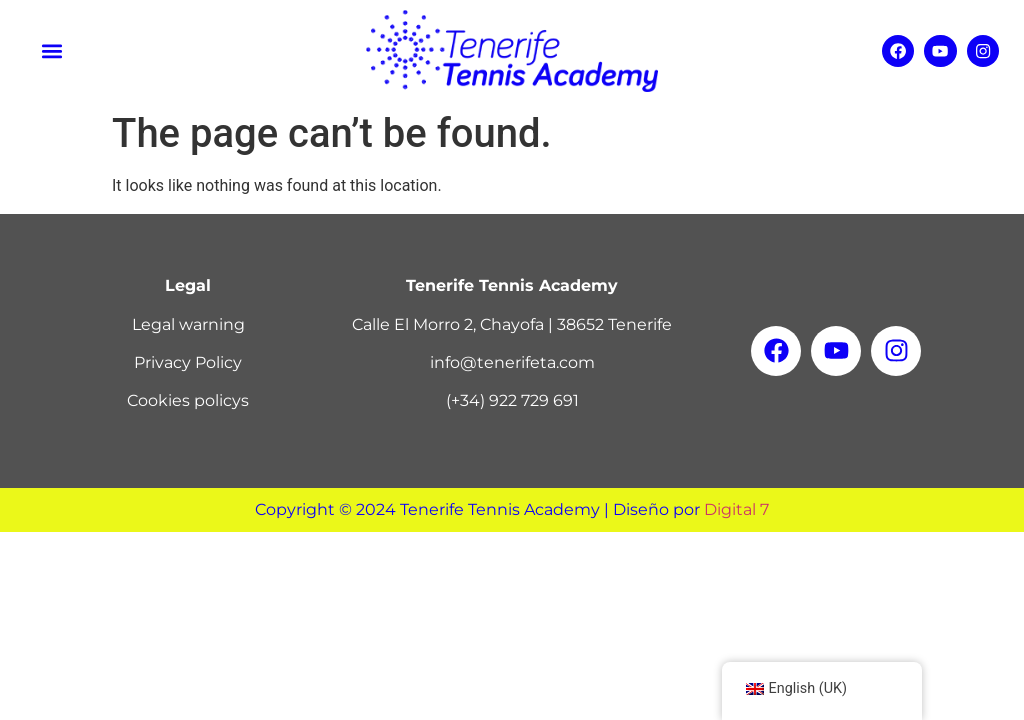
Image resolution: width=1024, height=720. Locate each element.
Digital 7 (736, 509)
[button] (51, 50)
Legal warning (188, 324)
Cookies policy (184, 400)
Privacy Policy (188, 362)
